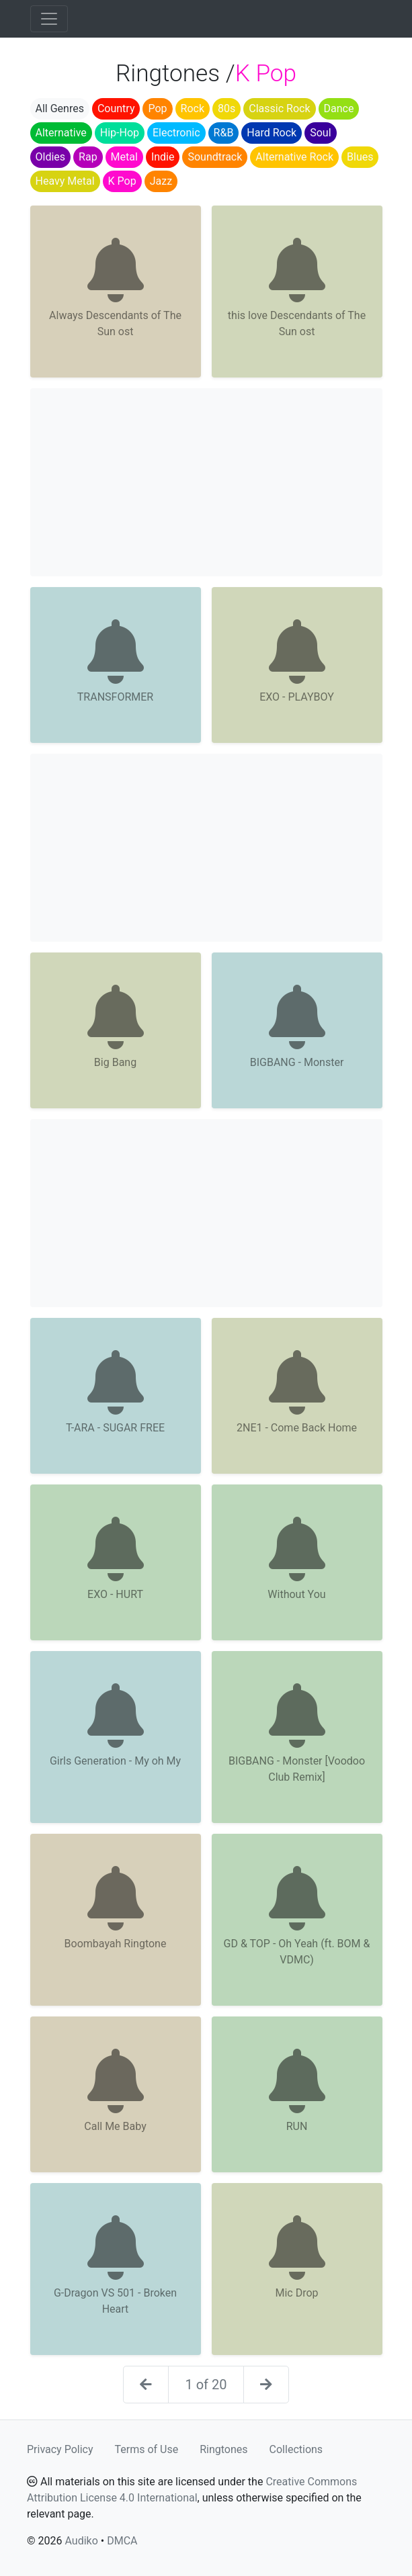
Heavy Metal (65, 181)
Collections (296, 2449)
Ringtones (223, 2449)
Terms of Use (147, 2449)
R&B (224, 132)
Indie (163, 156)
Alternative (61, 132)
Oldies (51, 156)
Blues (360, 156)
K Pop (122, 181)
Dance (339, 108)
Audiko (81, 2540)
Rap (88, 156)
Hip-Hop (119, 132)
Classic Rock (279, 108)
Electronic (176, 132)
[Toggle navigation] (49, 18)
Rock (192, 108)
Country (116, 108)
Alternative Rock (294, 156)
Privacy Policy (60, 2449)
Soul (320, 132)
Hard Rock (271, 132)
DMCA (122, 2540)
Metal (124, 156)
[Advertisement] (206, 482)
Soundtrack (215, 156)
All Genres (60, 108)
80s (226, 108)
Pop (157, 108)
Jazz (161, 181)
